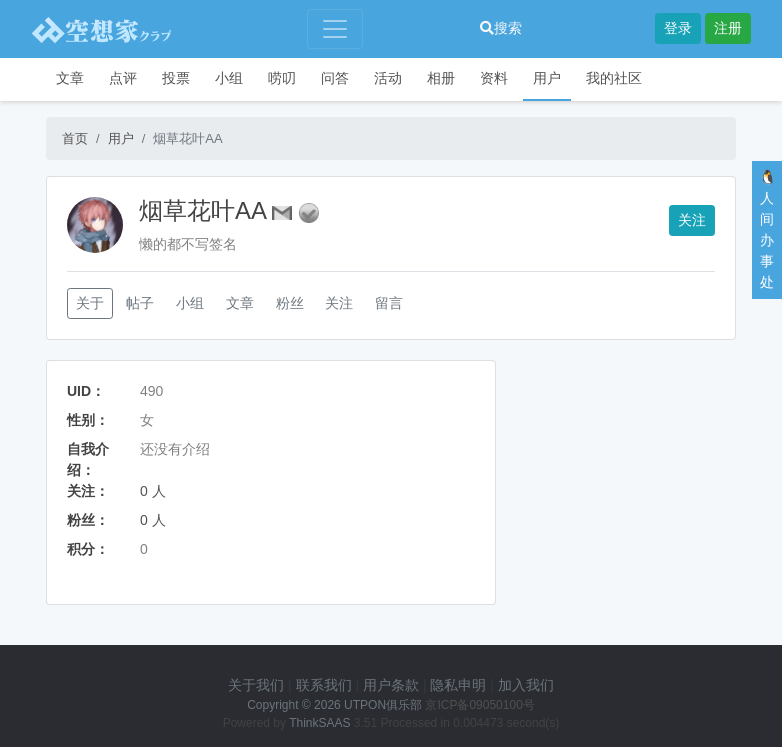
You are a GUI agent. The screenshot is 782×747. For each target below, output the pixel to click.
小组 (229, 78)
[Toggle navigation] (335, 29)
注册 (728, 28)
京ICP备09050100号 (479, 705)
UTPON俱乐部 (383, 705)
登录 (678, 28)
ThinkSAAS (319, 723)
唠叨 (282, 78)
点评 (123, 78)
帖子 (140, 303)
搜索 (501, 28)
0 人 (153, 491)
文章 (70, 78)
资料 (494, 78)
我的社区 (614, 78)
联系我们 (324, 685)
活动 (388, 78)
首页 (75, 138)
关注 (692, 220)
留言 (389, 303)
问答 (335, 78)
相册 (441, 78)
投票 (176, 78)
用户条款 (391, 685)
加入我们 (526, 685)
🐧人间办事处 (767, 229)
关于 (90, 303)
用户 (547, 78)
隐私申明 (458, 685)
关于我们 (256, 685)
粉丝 (290, 303)
